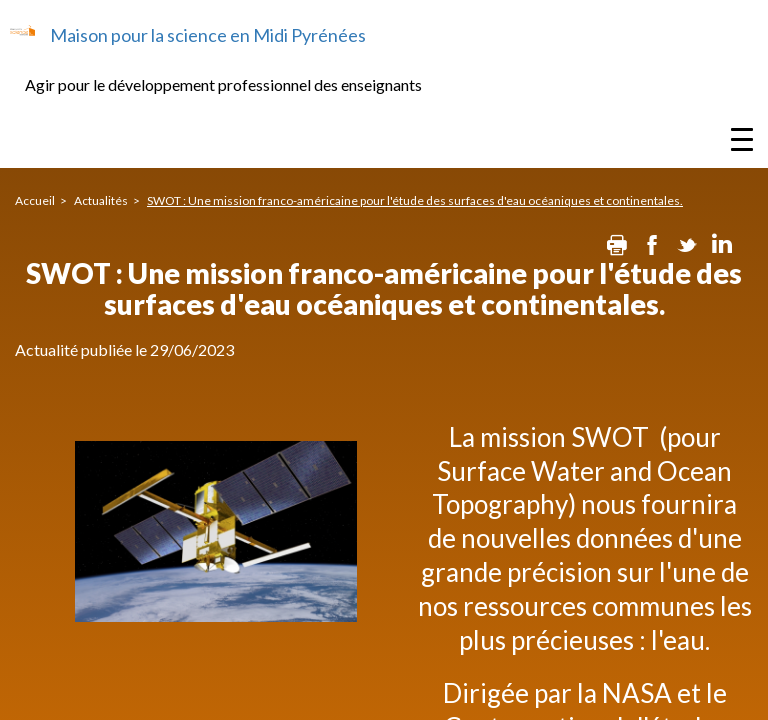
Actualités (101, 200)
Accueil (35, 200)
